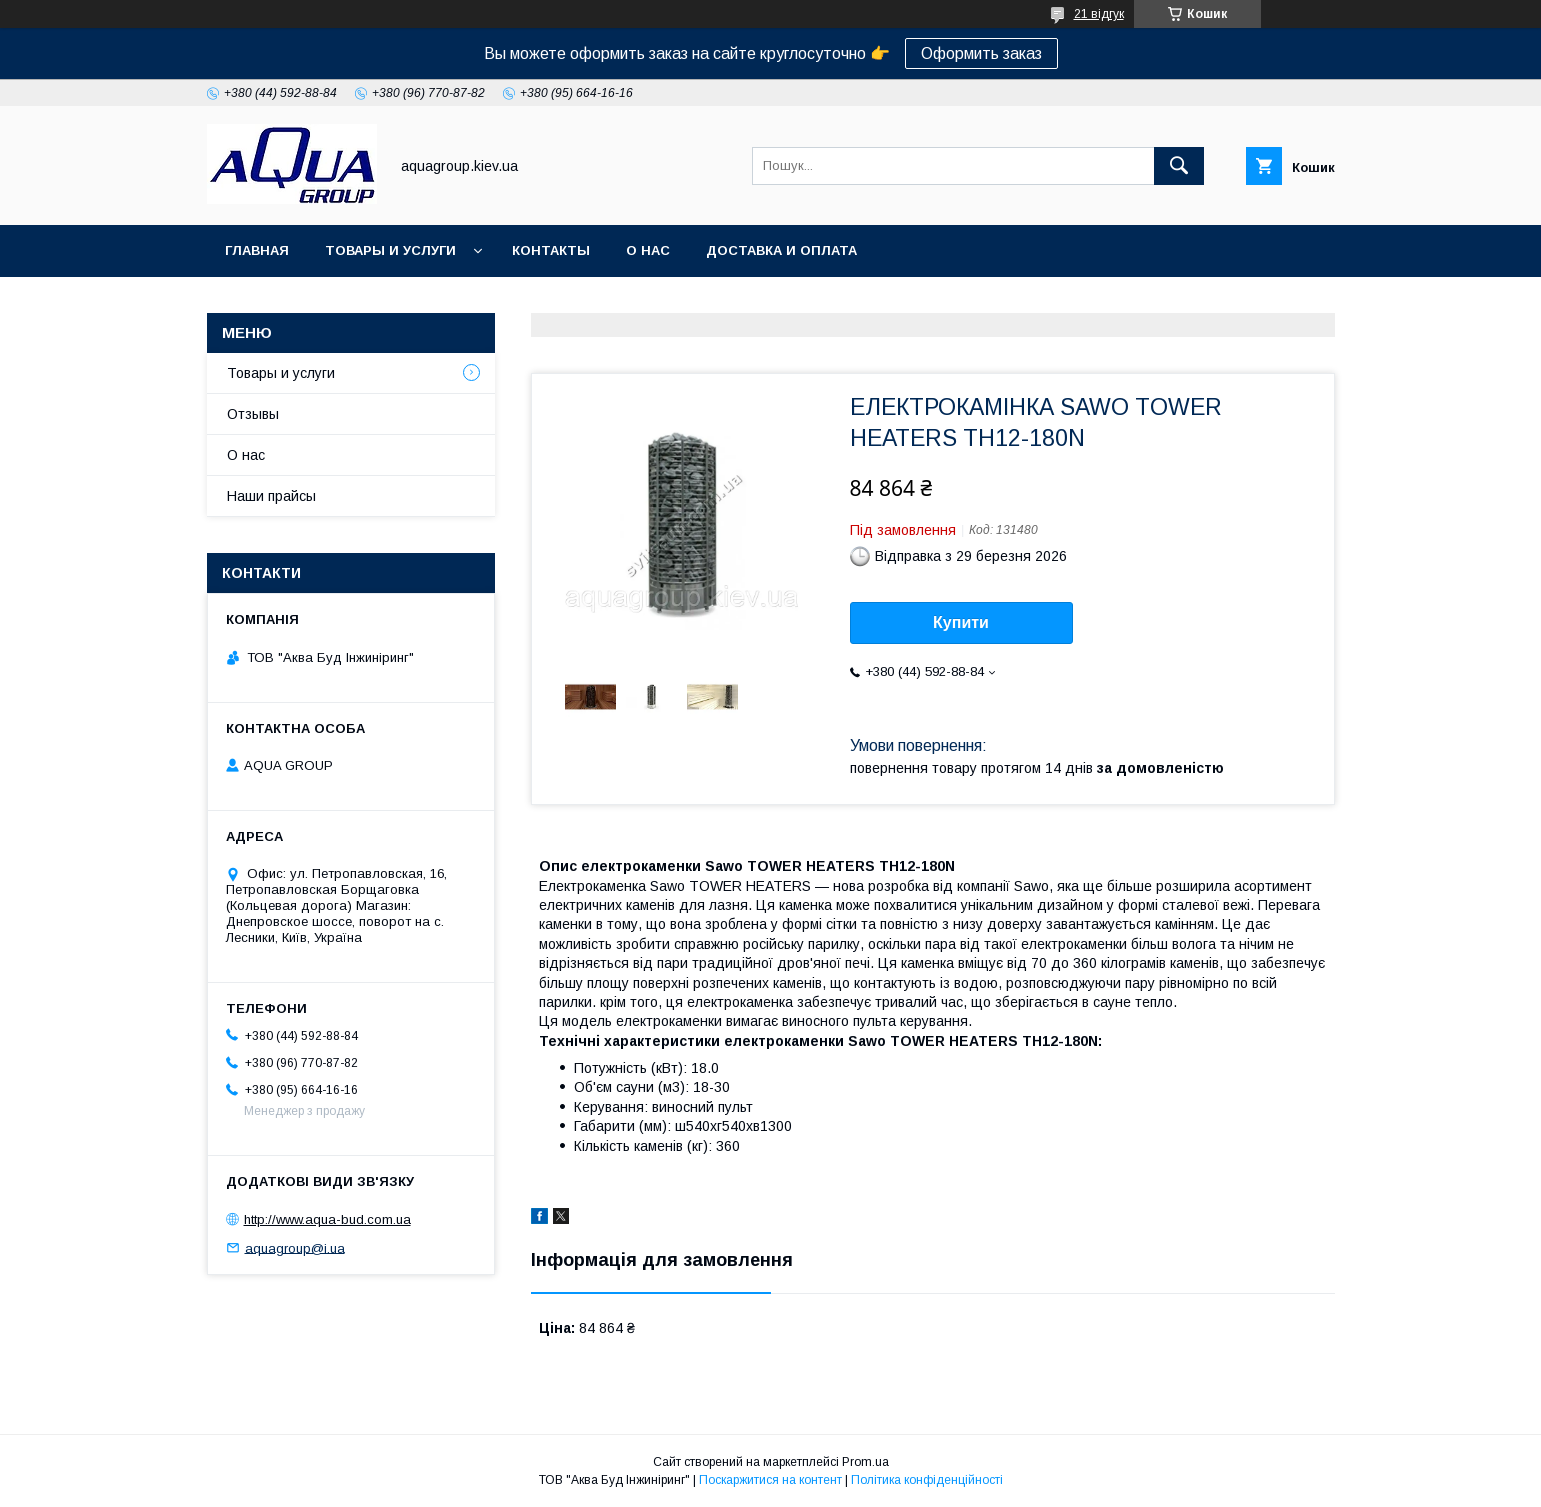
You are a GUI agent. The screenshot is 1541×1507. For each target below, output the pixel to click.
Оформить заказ (981, 53)
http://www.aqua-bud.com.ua (327, 1219)
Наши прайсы (271, 496)
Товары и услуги (390, 250)
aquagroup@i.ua (295, 1247)
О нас (648, 250)
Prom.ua (865, 1462)
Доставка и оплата (781, 250)
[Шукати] (1179, 166)
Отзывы (253, 414)
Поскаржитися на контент (770, 1480)
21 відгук (1099, 14)
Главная (257, 250)
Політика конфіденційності (927, 1480)
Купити (961, 622)
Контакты (551, 250)
